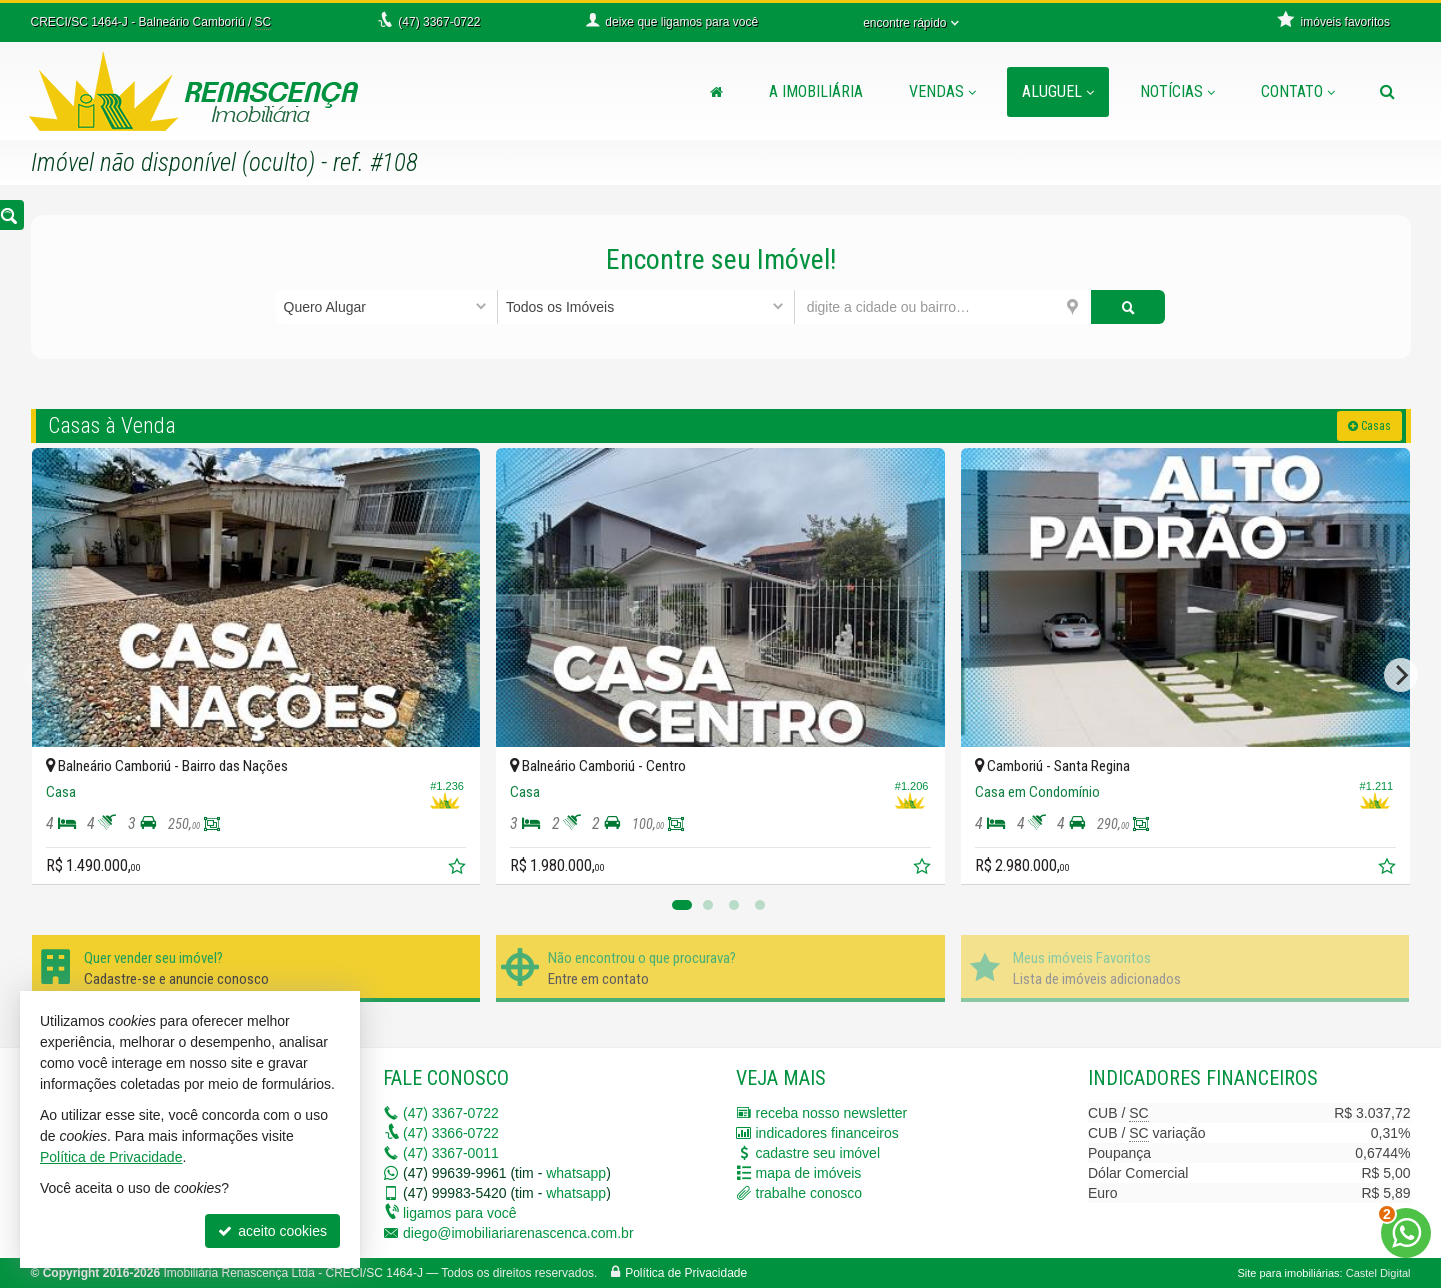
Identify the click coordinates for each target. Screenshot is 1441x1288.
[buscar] (1128, 307)
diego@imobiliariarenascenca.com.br (518, 1233)
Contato (1298, 91)
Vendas (942, 91)
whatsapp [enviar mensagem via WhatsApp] (576, 1173)
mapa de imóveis (809, 1173)
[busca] (1387, 92)
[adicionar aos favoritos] (459, 869)
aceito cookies (272, 1231)
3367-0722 (451, 1113)
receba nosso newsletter (832, 1113)
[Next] (1401, 675)
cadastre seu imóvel (818, 1153)
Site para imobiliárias (1288, 1273)
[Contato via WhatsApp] (1406, 1233)
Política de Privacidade (686, 1273)
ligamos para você (460, 1213)
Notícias (1177, 91)
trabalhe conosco (809, 1193)
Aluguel (1058, 91)
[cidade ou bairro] (943, 307)
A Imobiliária (816, 91)
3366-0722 (451, 1133)
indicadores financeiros (827, 1133)
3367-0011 (451, 1153)
